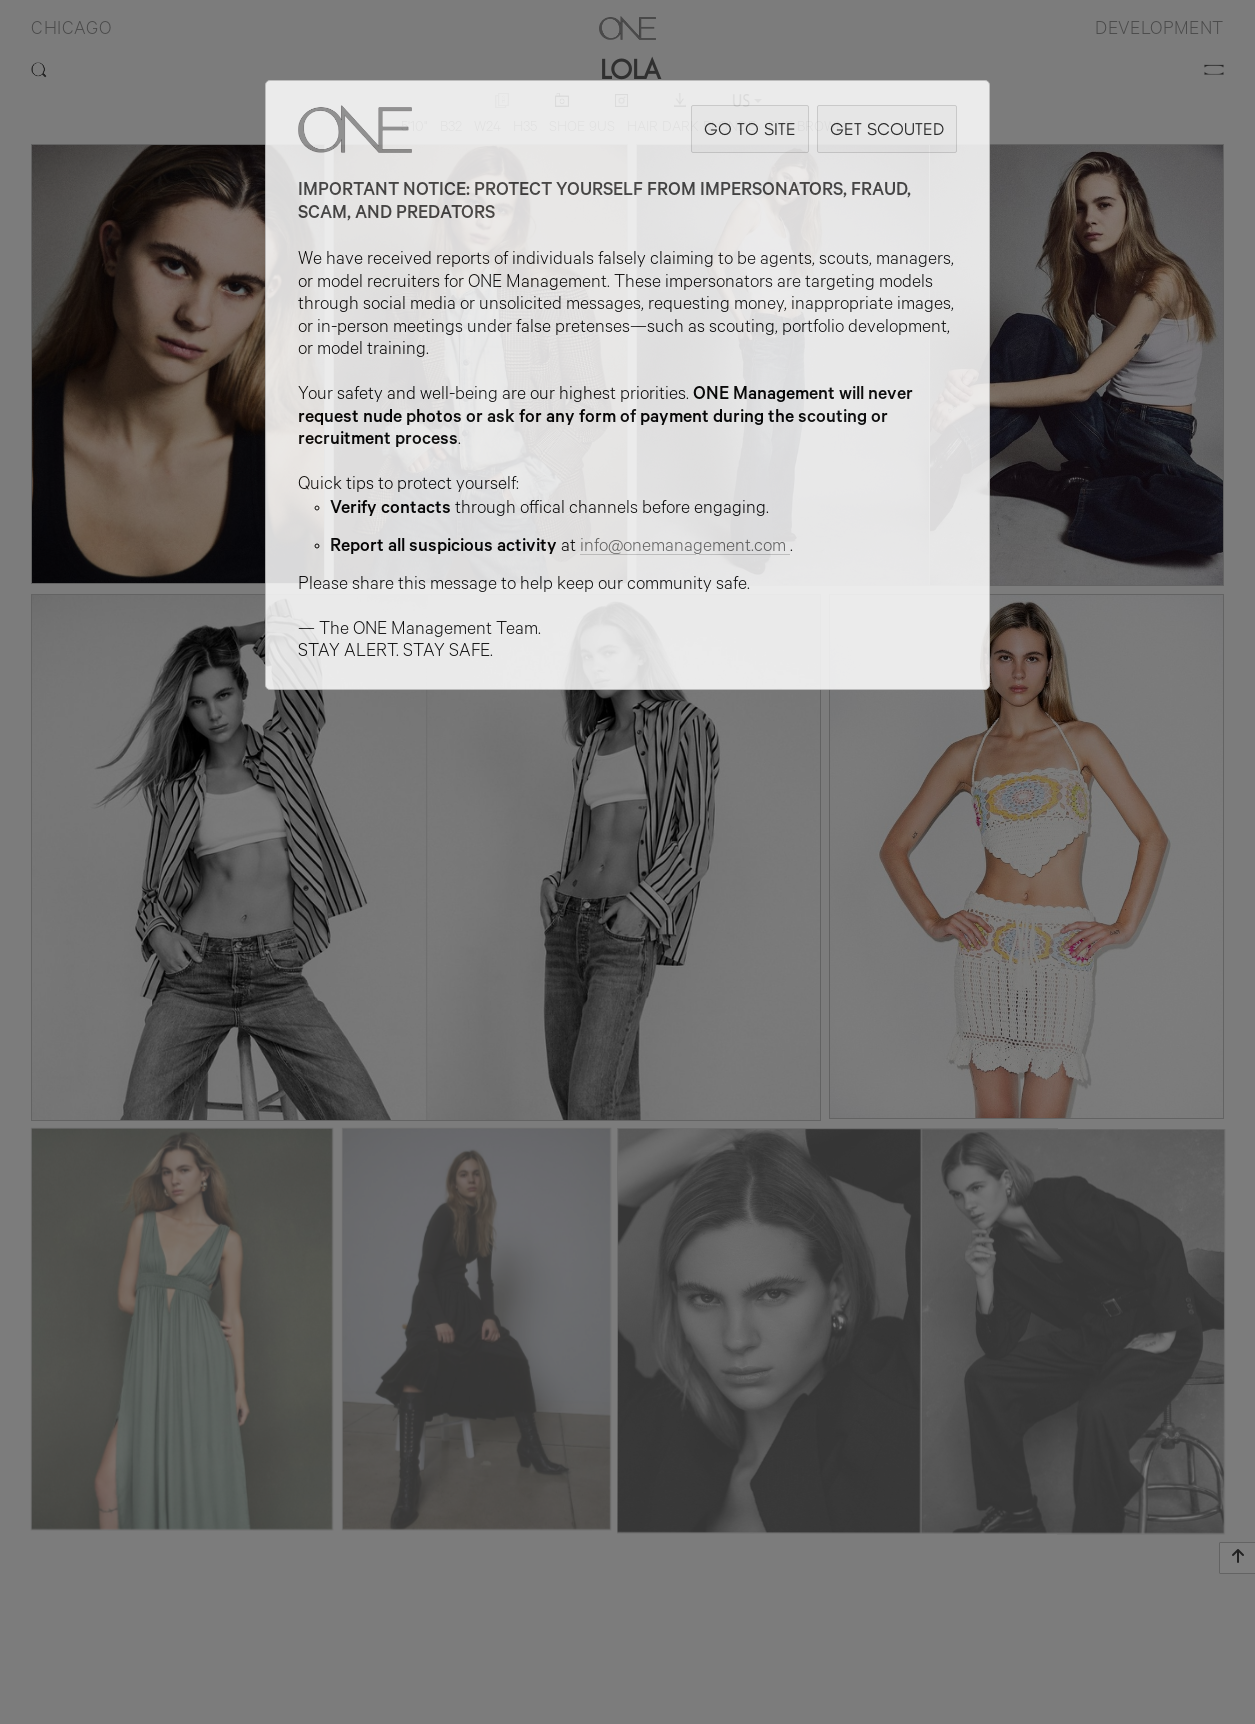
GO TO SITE (750, 128)
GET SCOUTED (887, 128)
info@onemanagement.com (685, 548)
